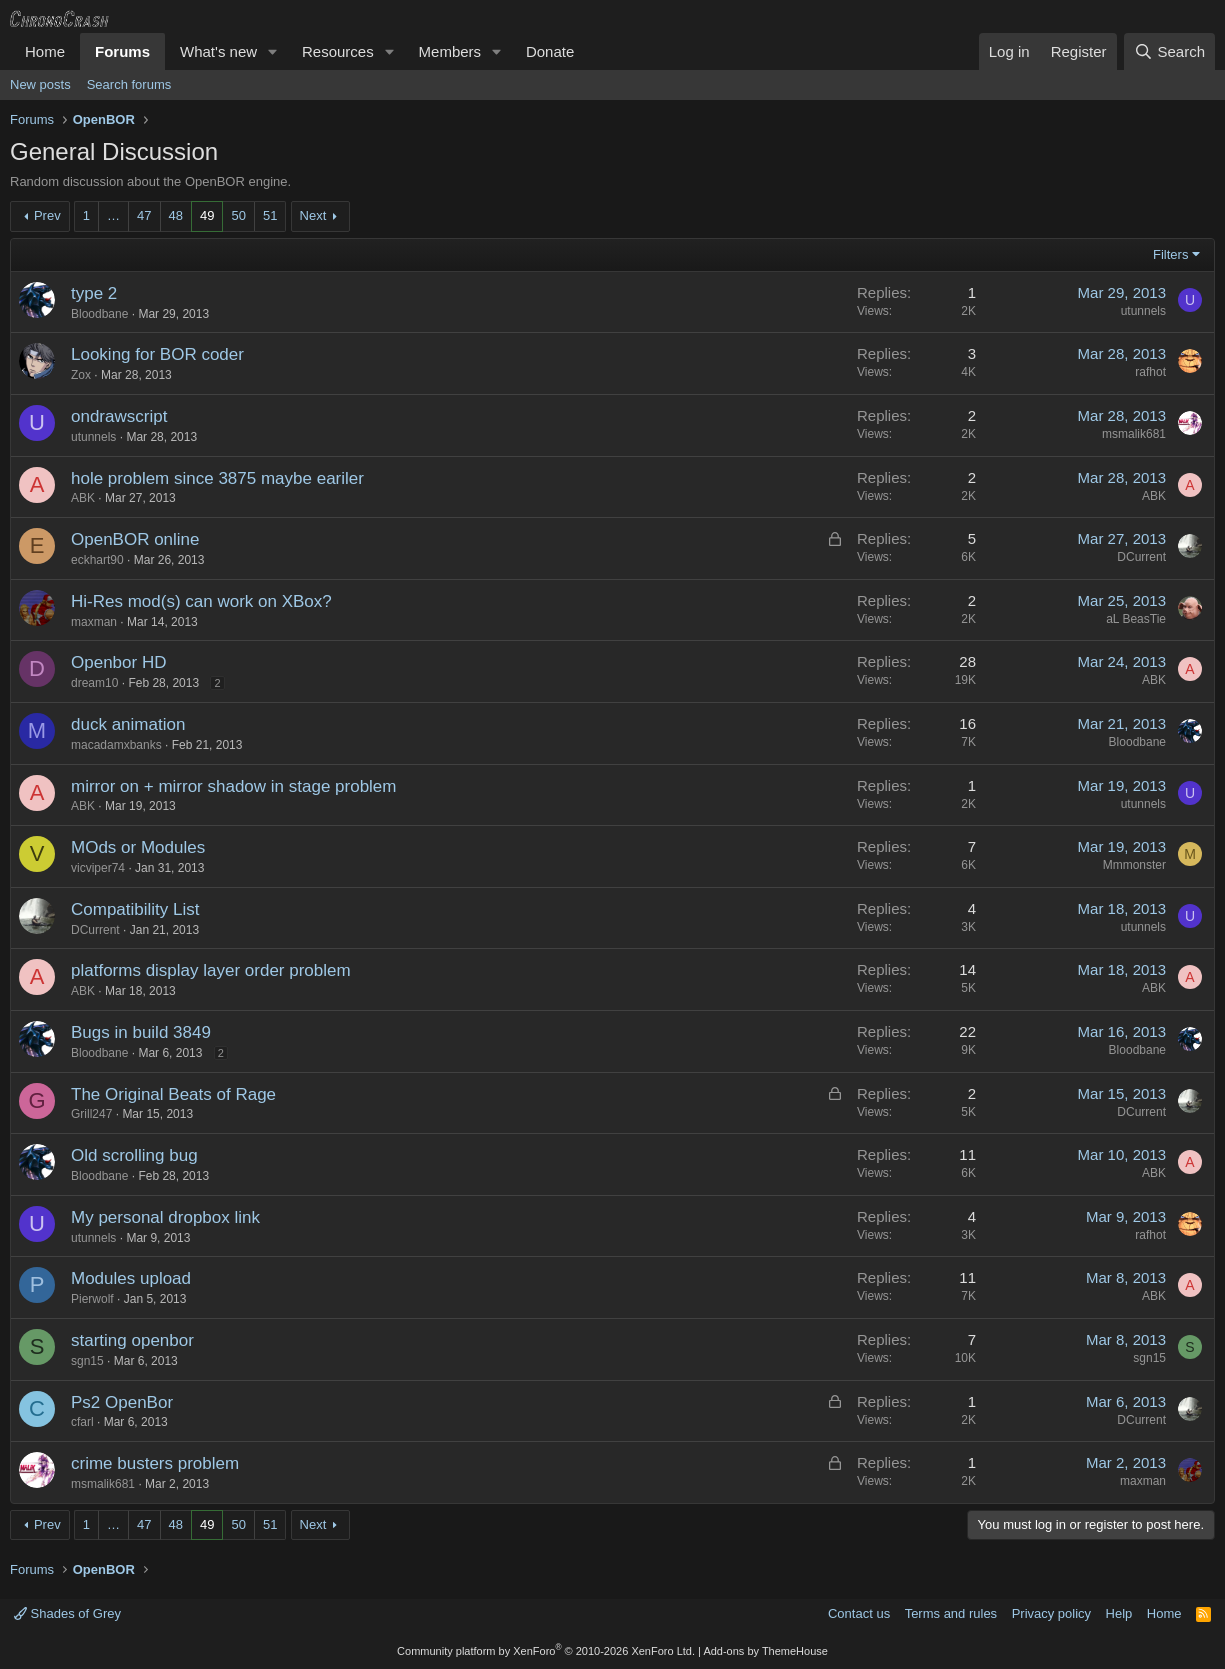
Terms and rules (951, 1613)
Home (45, 51)
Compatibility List (135, 909)
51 (270, 215)
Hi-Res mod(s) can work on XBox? (201, 601)
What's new (218, 51)
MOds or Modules (138, 847)
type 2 (94, 293)
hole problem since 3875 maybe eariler (217, 478)
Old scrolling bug (134, 1155)
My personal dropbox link (165, 1217)
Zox (81, 375)
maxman (94, 622)
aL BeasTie (1136, 619)
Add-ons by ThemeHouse (765, 1651)
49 (207, 215)
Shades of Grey (67, 1613)
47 (144, 215)
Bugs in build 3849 (141, 1032)
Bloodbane (99, 314)
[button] (273, 51)
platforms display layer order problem (211, 970)
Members (450, 51)
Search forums (129, 84)
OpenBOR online (135, 539)
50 (238, 215)
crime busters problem (155, 1463)
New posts (40, 84)
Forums (122, 51)
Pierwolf (92, 1299)
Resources (338, 51)
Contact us (859, 1613)
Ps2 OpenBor (122, 1402)
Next (313, 215)
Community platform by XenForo (546, 1651)
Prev (47, 215)
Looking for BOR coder (157, 354)
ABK (83, 498)
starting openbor (132, 1340)
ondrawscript (119, 416)
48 (176, 215)
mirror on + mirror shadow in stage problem (233, 786)
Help (1119, 1613)
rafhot (1150, 372)
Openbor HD (118, 662)
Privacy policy (1051, 1613)
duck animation (128, 724)
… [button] (113, 215)
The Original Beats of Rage (173, 1094)
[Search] (1169, 51)
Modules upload (131, 1278)
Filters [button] (1170, 254)
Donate (550, 51)
